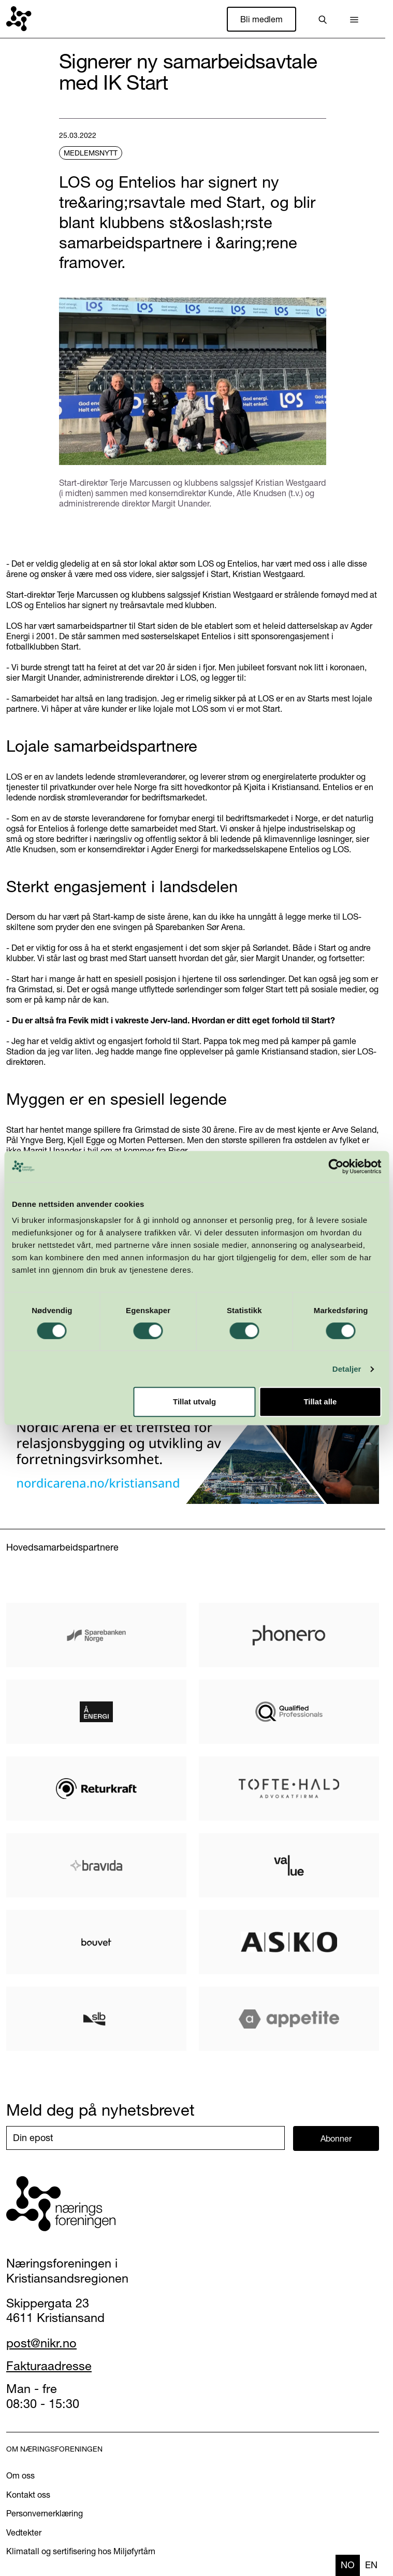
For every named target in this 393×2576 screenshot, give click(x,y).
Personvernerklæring (44, 2513)
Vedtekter (23, 2532)
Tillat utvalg (194, 1401)
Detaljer (346, 1368)
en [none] (371, 2565)
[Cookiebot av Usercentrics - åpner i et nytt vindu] (335, 1166)
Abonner (336, 2138)
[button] (354, 19)
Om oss (20, 2475)
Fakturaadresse (49, 2365)
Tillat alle (320, 1401)
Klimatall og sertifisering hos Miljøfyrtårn (80, 2551)
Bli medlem (261, 19)
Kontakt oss (28, 2494)
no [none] (348, 2565)
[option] (371, 2565)
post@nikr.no (41, 2342)
